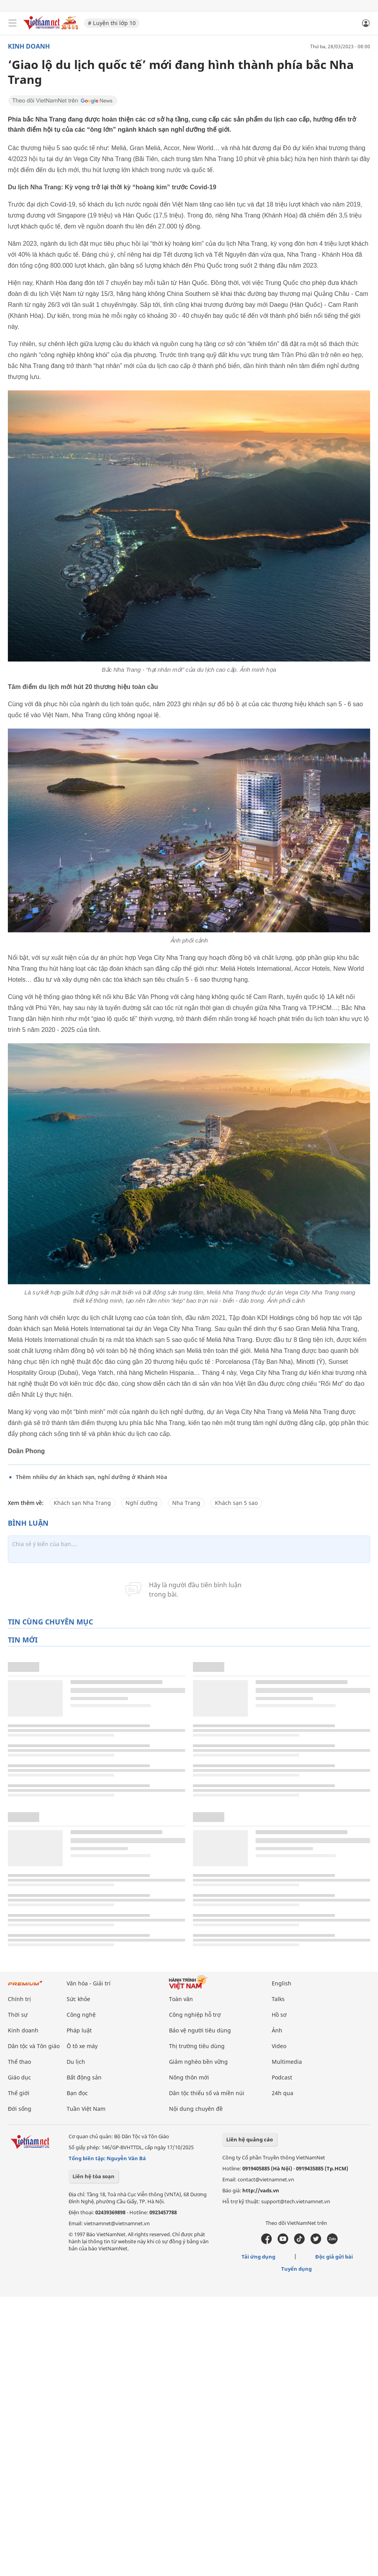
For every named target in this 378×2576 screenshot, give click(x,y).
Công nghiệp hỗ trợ (195, 2014)
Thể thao (19, 2061)
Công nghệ (81, 2014)
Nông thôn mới (189, 2077)
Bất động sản (84, 2077)
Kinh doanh (29, 46)
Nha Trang (186, 1502)
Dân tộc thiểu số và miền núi (206, 2093)
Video (279, 2046)
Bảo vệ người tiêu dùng (200, 2030)
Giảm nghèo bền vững (198, 2061)
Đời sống (19, 2108)
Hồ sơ (279, 2014)
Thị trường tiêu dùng (197, 2046)
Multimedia (287, 2061)
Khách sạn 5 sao (236, 1502)
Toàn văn (181, 1999)
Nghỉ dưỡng (141, 1502)
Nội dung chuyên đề (196, 2108)
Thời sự (17, 2014)
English (281, 1983)
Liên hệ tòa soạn (93, 2176)
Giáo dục (19, 2077)
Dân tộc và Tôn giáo (34, 2046)
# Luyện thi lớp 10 (112, 23)
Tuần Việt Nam (86, 2108)
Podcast (282, 2077)
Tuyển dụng (296, 2268)
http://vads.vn (260, 2190)
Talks (278, 1999)
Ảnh (277, 2030)
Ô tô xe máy (82, 2046)
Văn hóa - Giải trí (89, 1983)
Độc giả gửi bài (334, 2256)
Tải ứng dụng (258, 2256)
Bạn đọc (77, 2093)
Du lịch (76, 2061)
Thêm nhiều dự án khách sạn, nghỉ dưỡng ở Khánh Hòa (91, 1477)
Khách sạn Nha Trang (82, 1502)
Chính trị (19, 1999)
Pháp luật (79, 2030)
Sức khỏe (78, 1999)
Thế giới (18, 2093)
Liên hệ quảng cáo (249, 2139)
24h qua (282, 2093)
